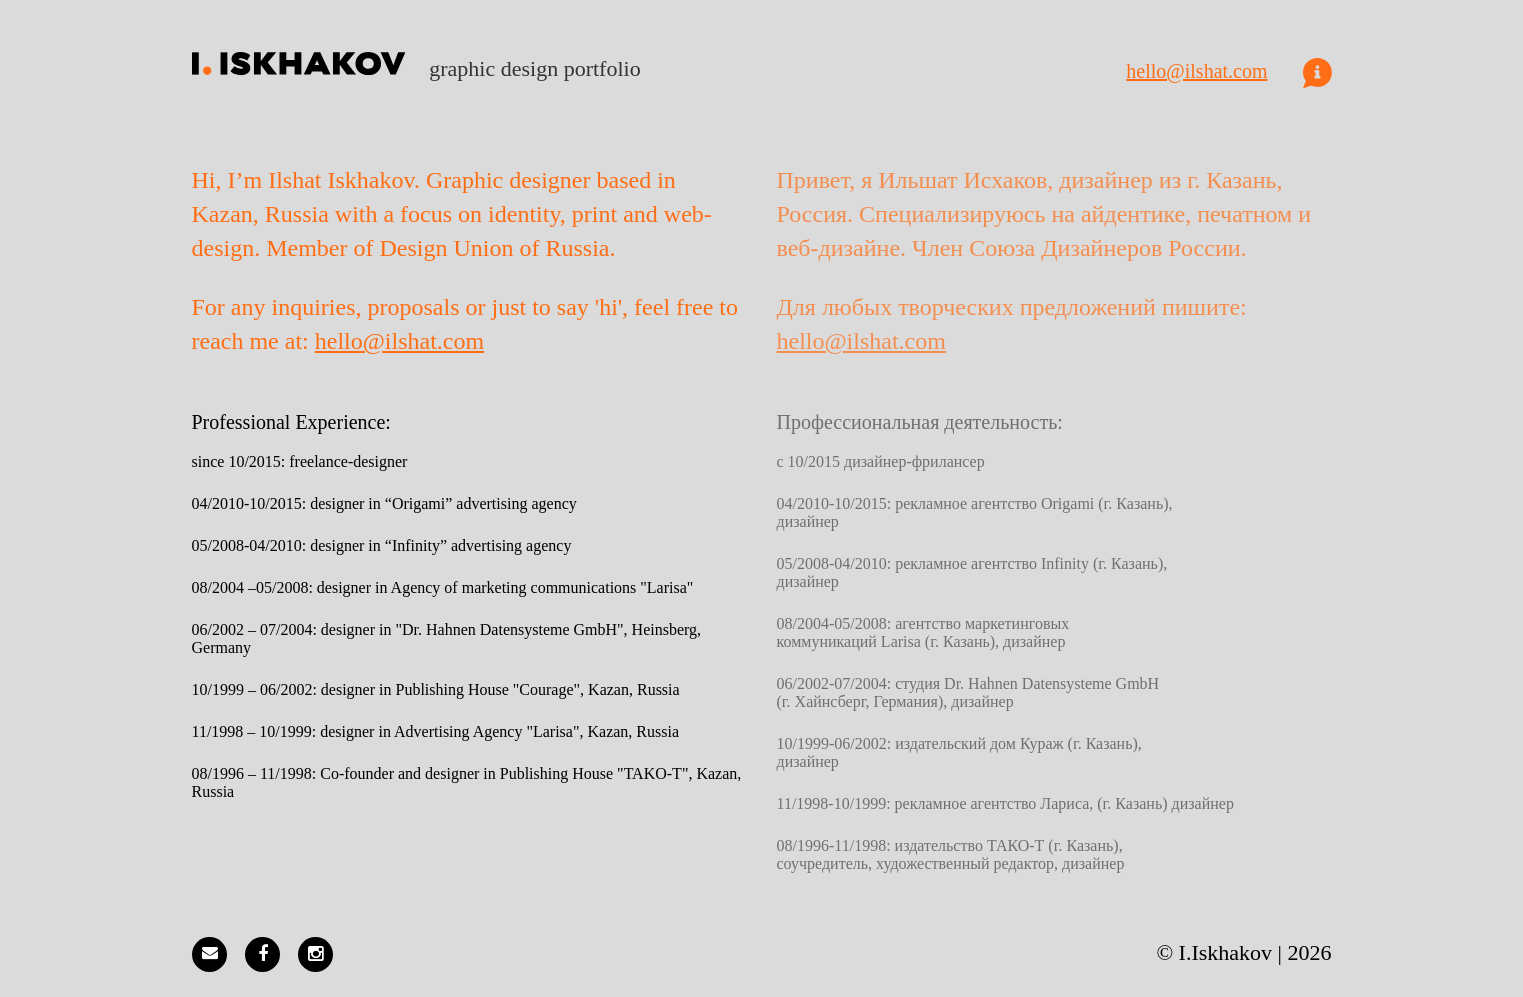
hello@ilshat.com (1196, 71)
